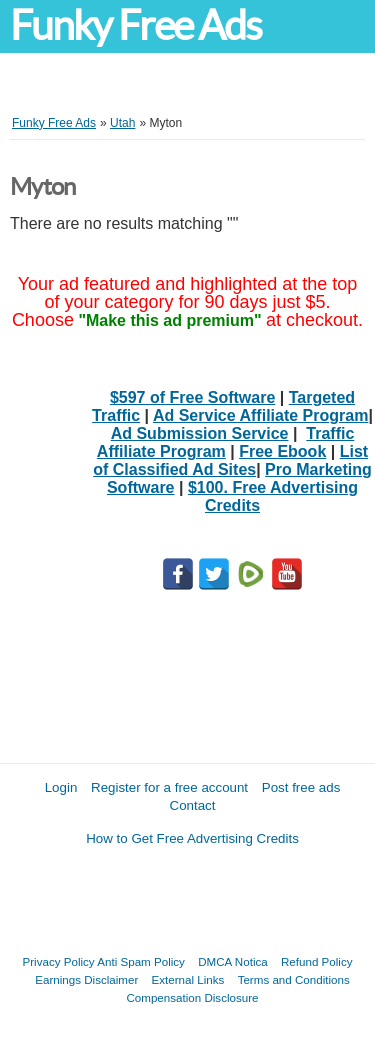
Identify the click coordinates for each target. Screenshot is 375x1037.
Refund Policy (317, 961)
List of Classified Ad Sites (230, 460)
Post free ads (301, 787)
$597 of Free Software (192, 397)
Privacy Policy (59, 961)
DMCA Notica (233, 961)
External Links (188, 979)
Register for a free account (169, 787)
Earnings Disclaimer (86, 979)
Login (61, 787)
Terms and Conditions (294, 979)
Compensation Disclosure (192, 997)
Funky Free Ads (135, 25)
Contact (193, 805)
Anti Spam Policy (141, 961)
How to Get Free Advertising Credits (192, 838)
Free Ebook (282, 451)
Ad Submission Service (200, 433)
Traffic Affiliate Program (225, 442)
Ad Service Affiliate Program (260, 415)
